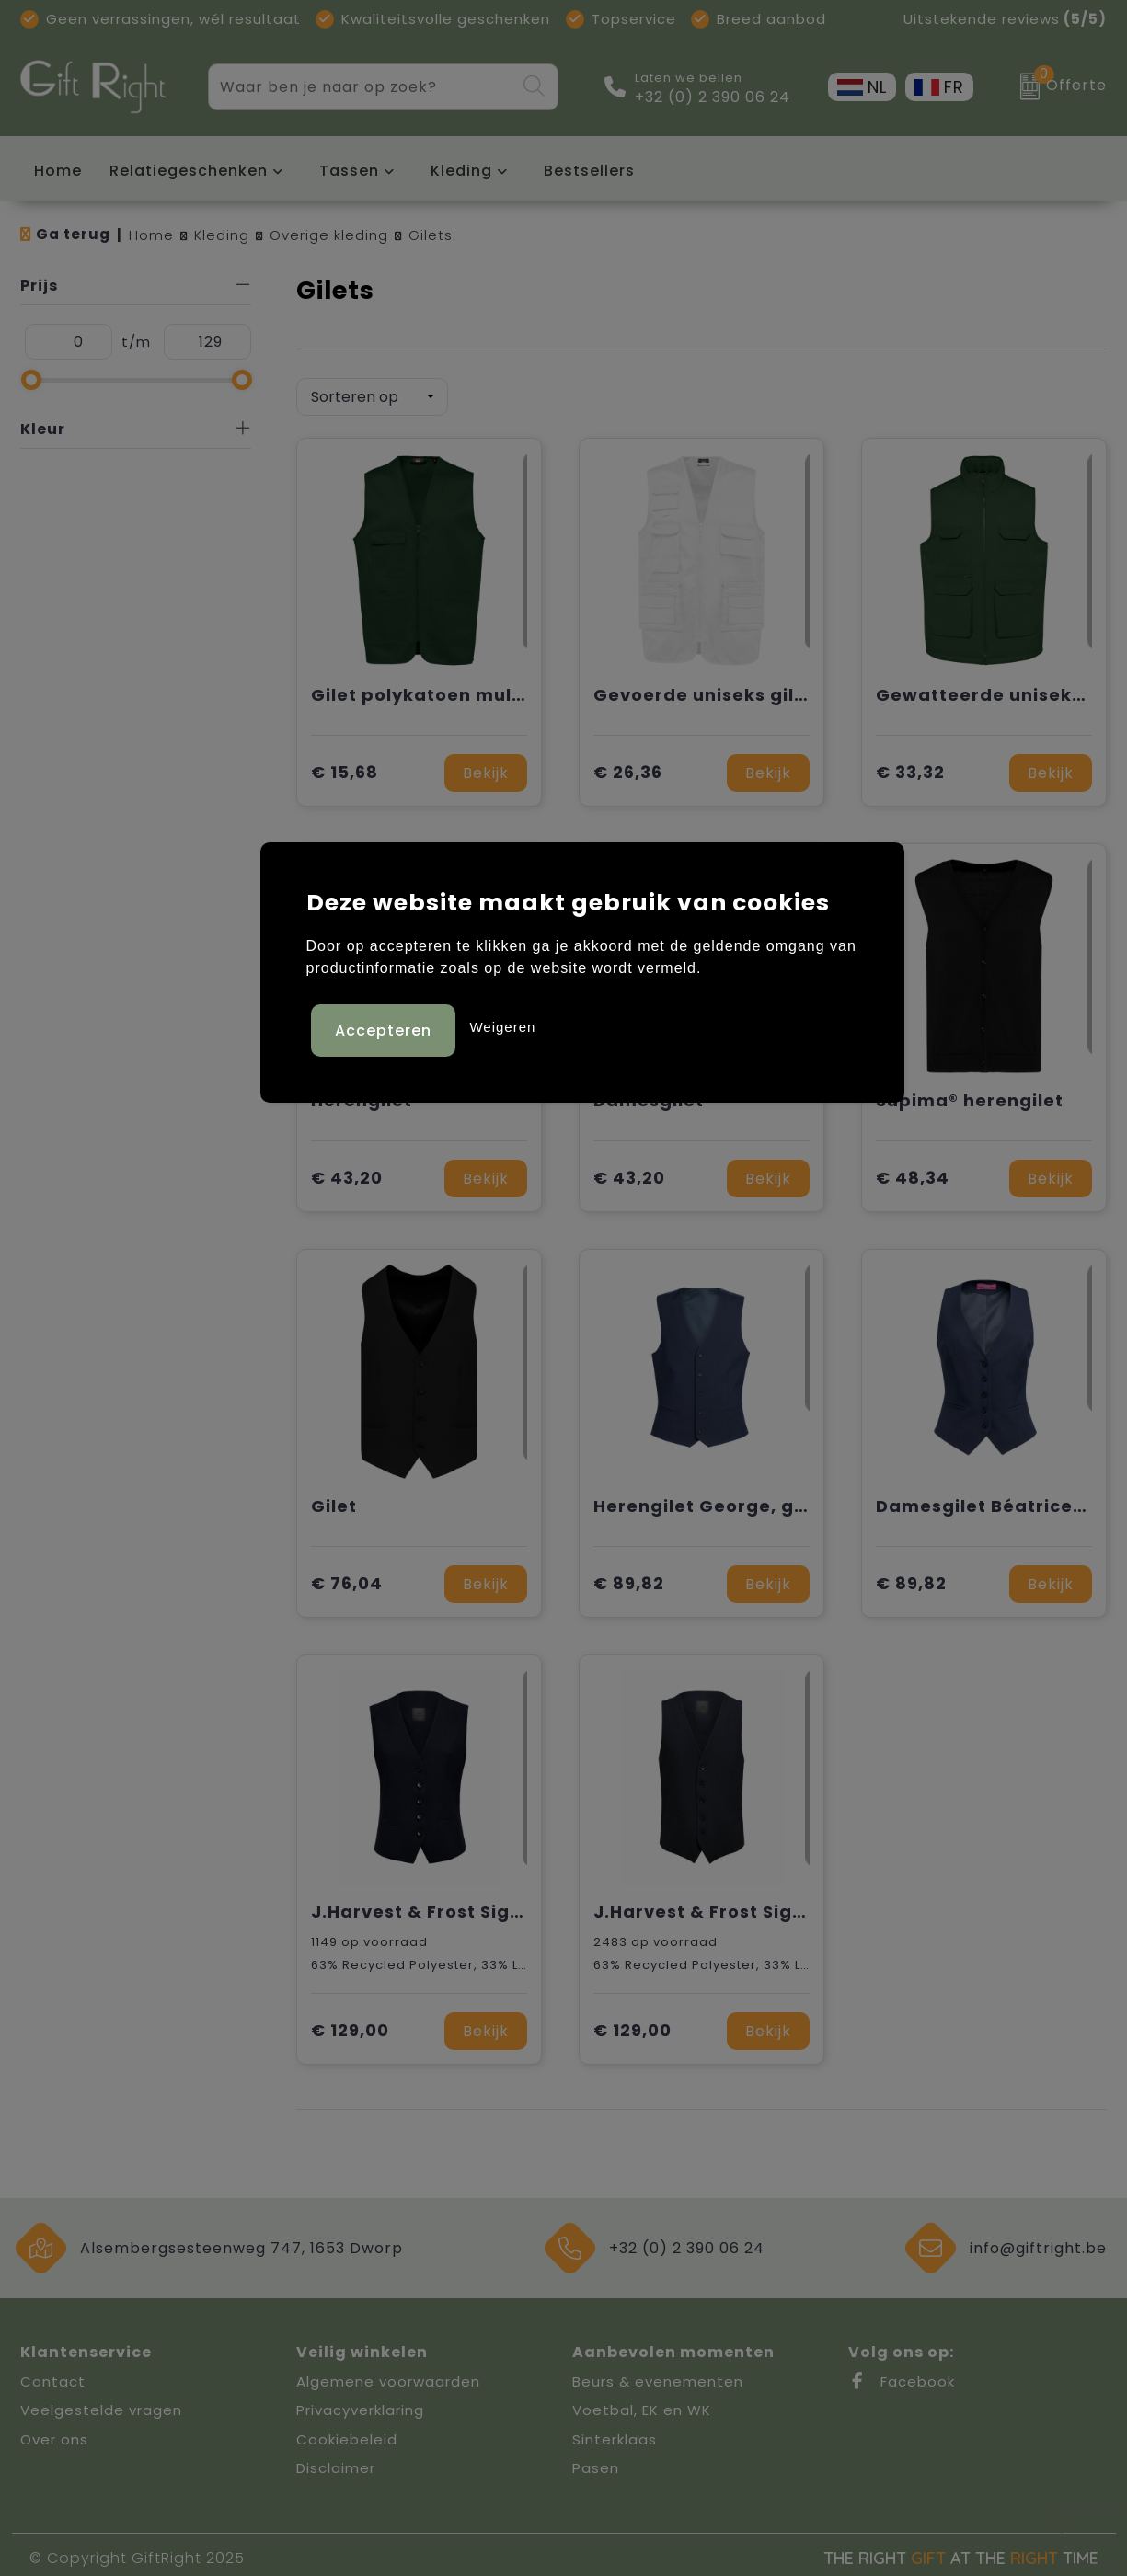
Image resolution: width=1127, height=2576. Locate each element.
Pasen (595, 2461)
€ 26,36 (627, 766)
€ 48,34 (912, 1172)
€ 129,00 (350, 2024)
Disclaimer (335, 2461)
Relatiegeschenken (188, 170)
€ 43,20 (347, 1172)
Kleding (461, 170)
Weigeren (502, 1024)
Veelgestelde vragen (101, 2403)
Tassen (349, 170)
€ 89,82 (628, 1577)
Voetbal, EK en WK (641, 2403)
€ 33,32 (910, 766)
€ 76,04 (347, 1577)
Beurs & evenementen (657, 2375)
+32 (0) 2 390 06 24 (712, 97)
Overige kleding (329, 235)
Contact (53, 2375)
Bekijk (486, 766)
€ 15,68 (344, 766)
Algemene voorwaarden (388, 2375)
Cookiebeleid (346, 2433)
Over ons (54, 2433)
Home (151, 235)
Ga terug (73, 234)
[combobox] (362, 87)
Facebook (901, 2375)
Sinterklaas (614, 2433)
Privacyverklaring (360, 2403)
